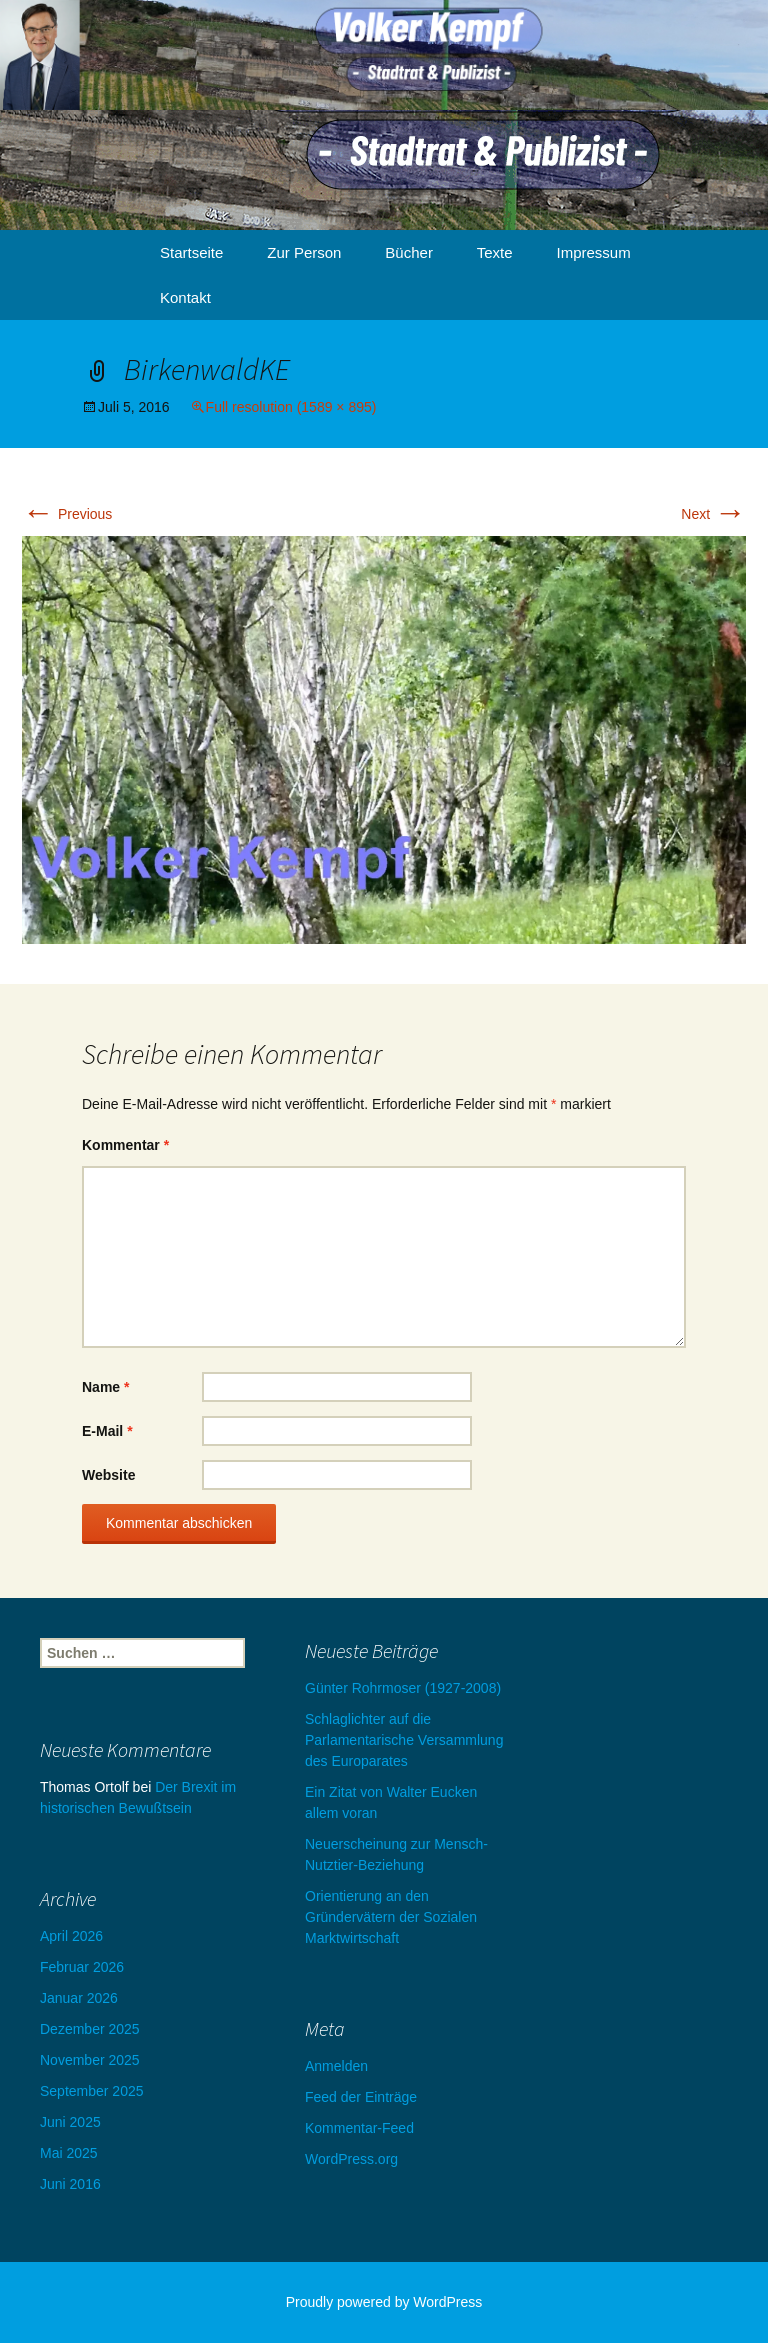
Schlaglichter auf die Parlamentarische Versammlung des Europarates (404, 1740)
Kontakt (185, 297)
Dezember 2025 (90, 2029)
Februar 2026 (82, 1967)
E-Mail (107, 1431)
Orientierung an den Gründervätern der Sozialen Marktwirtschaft (391, 1917)
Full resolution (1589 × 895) (291, 407)
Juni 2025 (70, 2122)
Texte (495, 252)
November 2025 (90, 2060)
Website (108, 1475)
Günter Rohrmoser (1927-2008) (403, 1688)
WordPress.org (351, 2159)
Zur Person (304, 252)
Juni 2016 (70, 2184)
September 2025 (92, 2091)
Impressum (594, 252)
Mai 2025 (69, 2153)
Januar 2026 (79, 1998)
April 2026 (71, 1936)
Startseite (191, 252)
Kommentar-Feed (359, 2128)
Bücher (409, 252)
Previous (67, 514)
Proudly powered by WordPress (384, 2302)
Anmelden (336, 2066)
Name (105, 1387)
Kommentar (125, 1145)
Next (713, 514)
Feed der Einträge (361, 2097)
